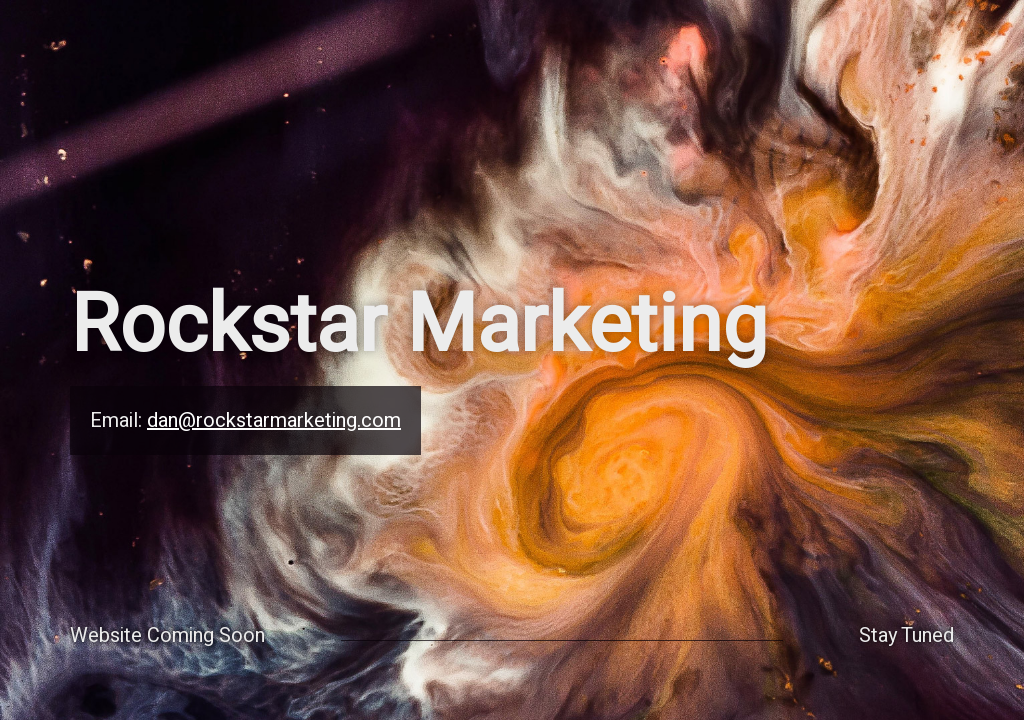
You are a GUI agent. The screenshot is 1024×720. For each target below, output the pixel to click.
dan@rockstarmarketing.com (274, 420)
